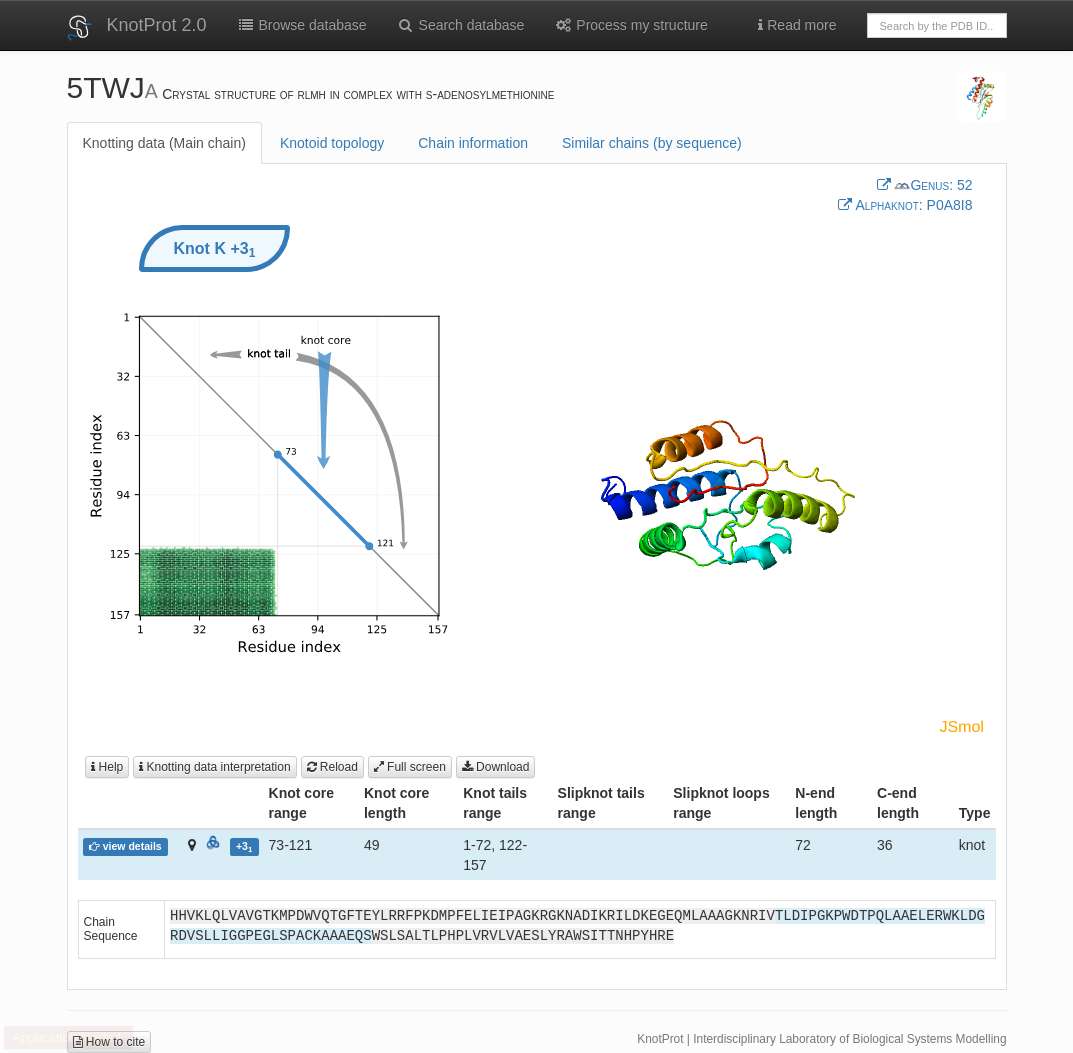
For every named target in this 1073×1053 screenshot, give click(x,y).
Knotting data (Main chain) (164, 143)
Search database (461, 25)
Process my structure (630, 25)
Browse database (302, 25)
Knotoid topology (332, 143)
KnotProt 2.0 (157, 25)
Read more (797, 25)
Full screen (410, 767)
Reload (332, 767)
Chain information (473, 143)
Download (496, 767)
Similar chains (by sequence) (652, 143)
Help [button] (107, 767)
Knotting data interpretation (214, 767)
